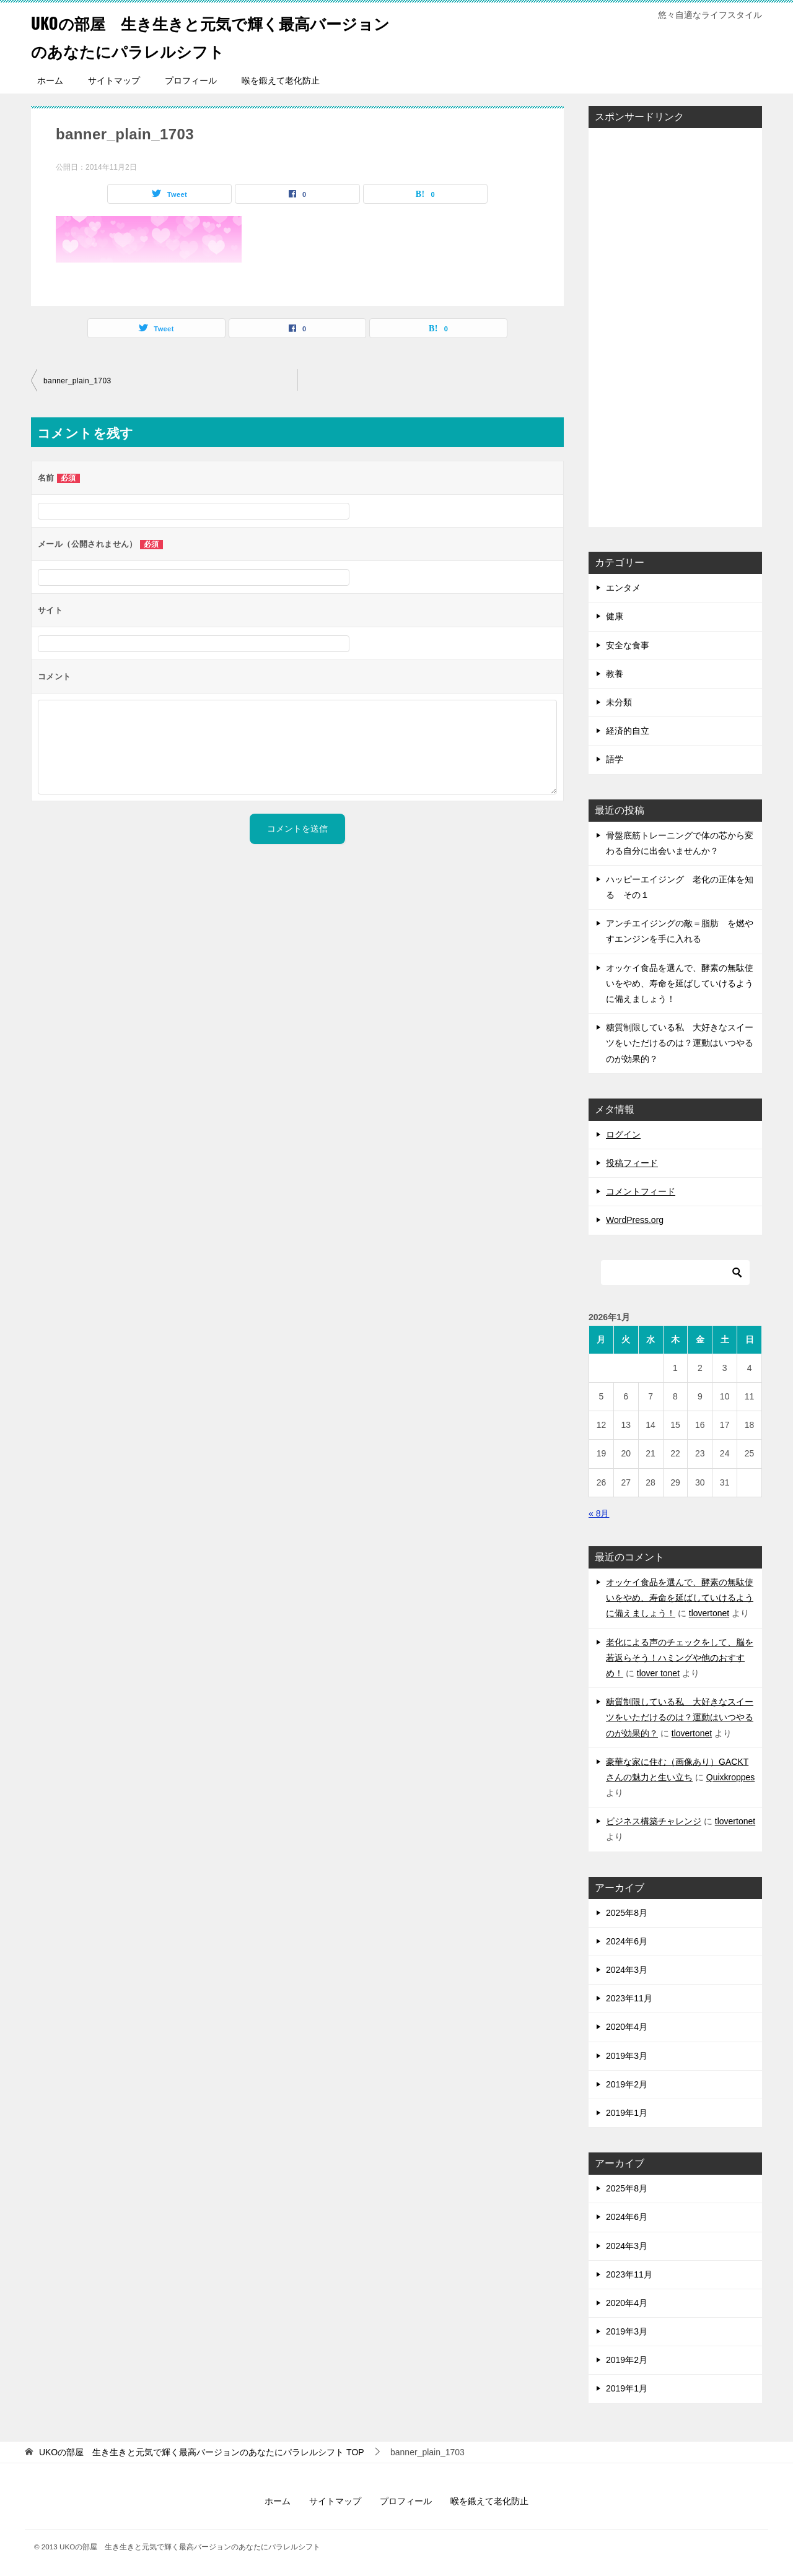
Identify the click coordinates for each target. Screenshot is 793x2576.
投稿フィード (632, 1163)
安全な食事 (627, 645)
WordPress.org (635, 1220)
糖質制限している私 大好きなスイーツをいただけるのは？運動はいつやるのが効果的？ (679, 1042)
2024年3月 (626, 1970)
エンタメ (623, 588)
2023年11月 (629, 1998)
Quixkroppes (730, 1777)
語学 (614, 759)
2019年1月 (626, 2113)
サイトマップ (114, 80)
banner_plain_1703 (77, 380)
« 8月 (599, 1513)
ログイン (623, 1134)
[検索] (675, 1272)
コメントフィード (640, 1191)
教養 (614, 674)
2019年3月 (626, 2056)
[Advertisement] (649, 324)
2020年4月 (626, 2027)
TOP (201, 2452)
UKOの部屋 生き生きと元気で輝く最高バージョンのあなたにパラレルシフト (207, 35)
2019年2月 (626, 2084)
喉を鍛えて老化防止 (281, 80)
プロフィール (191, 80)
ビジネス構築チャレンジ (653, 1821)
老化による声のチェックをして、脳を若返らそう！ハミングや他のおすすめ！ (679, 1657)
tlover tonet (658, 1673)
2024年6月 (626, 1941)
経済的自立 (627, 731)
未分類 (619, 702)
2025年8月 (626, 1913)
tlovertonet (709, 1613)
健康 (614, 616)
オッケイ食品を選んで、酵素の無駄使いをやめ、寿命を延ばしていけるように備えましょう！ (679, 983)
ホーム (50, 80)
